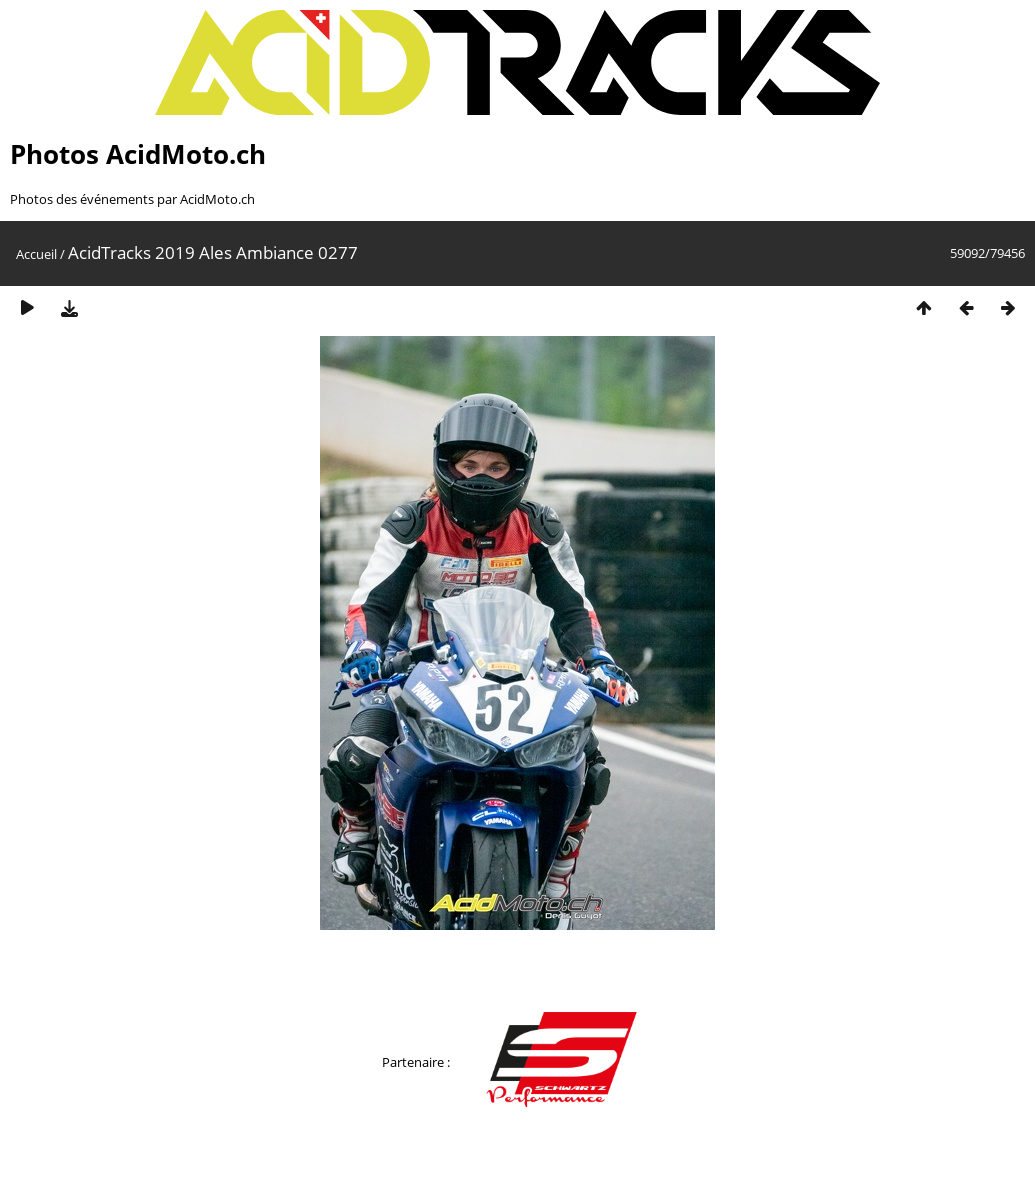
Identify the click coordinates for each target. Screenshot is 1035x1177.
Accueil (36, 254)
